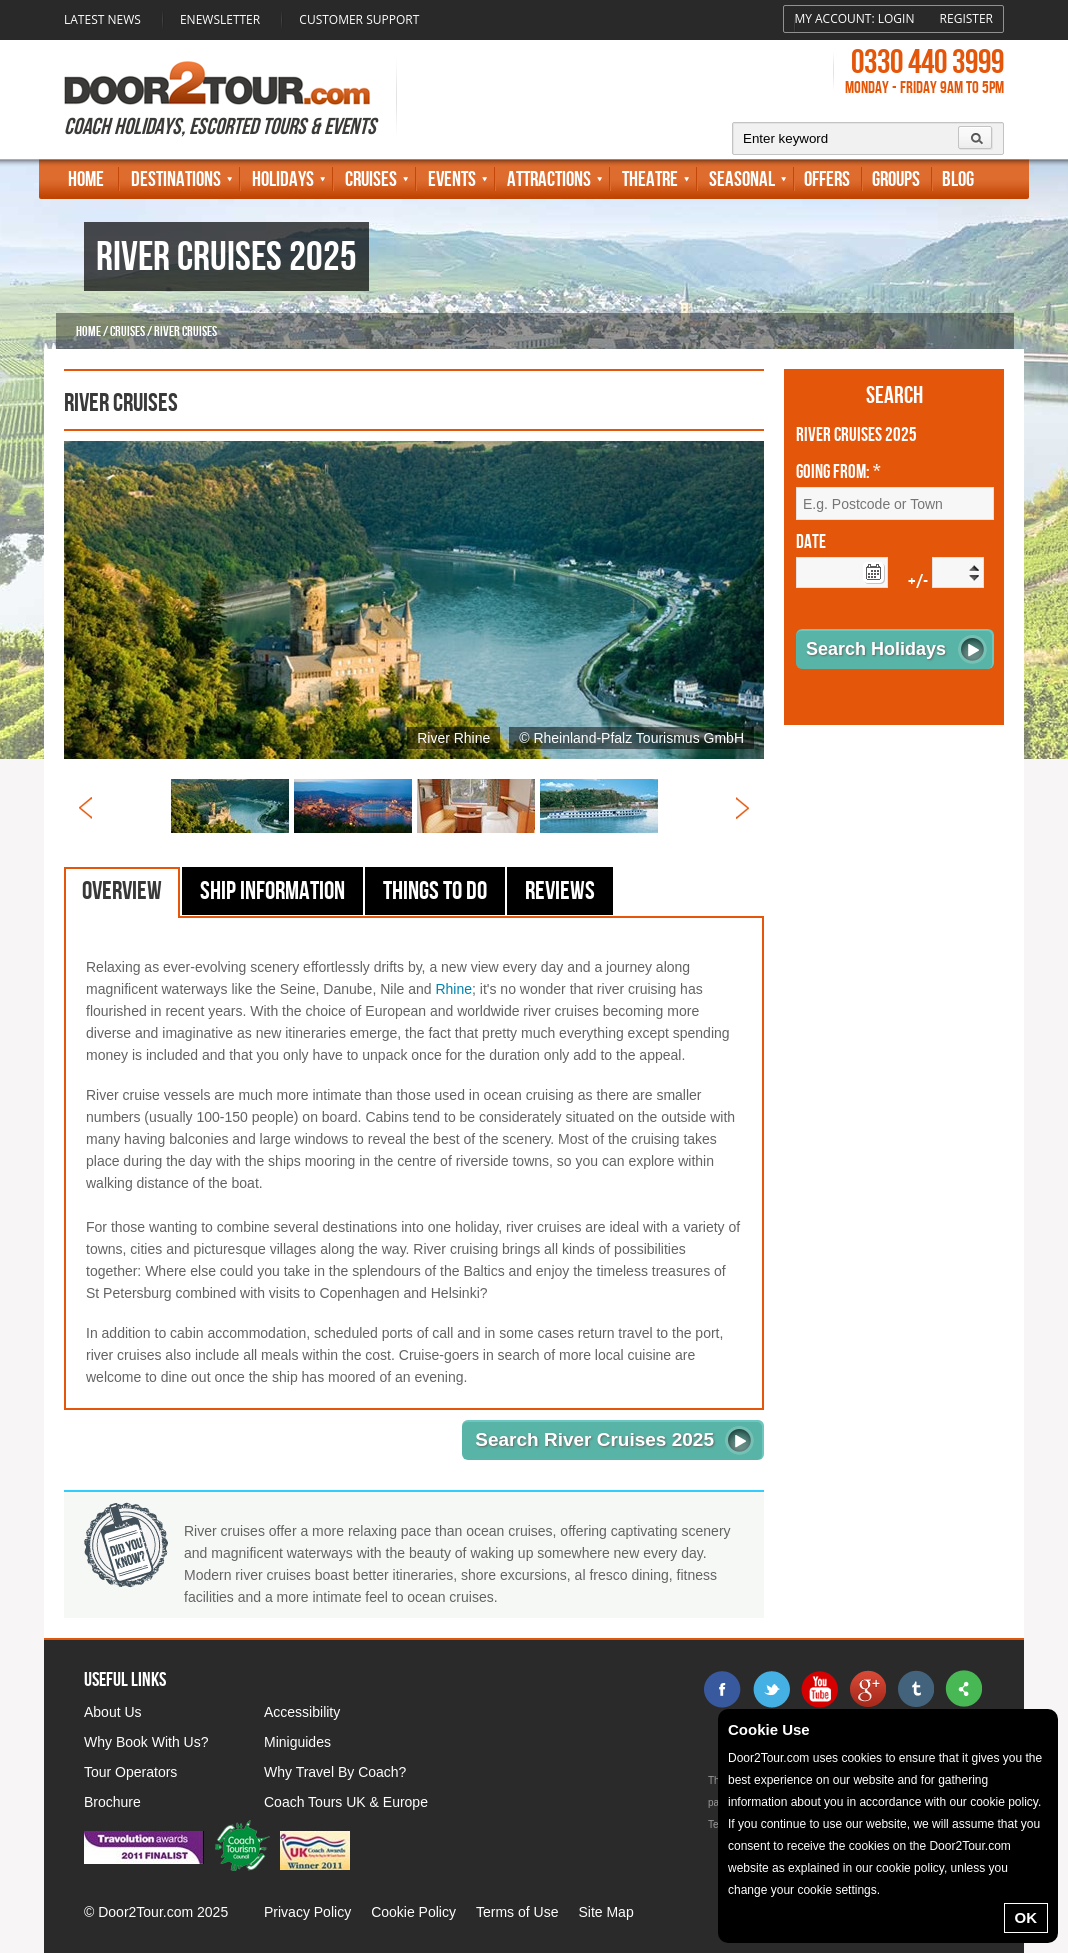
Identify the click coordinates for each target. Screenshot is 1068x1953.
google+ (867, 1689)
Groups (896, 179)
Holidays (283, 179)
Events (452, 179)
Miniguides (297, 1742)
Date (811, 543)
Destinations (176, 179)
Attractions (549, 179)
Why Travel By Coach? (335, 1772)
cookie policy (1004, 1802)
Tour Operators (130, 1772)
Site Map (605, 1912)
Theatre (650, 179)
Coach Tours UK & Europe (346, 1802)
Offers (827, 179)
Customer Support (359, 19)
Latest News (102, 19)
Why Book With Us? (146, 1742)
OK (1026, 1917)
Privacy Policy (307, 1912)
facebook (723, 1689)
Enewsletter (220, 19)
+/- (918, 582)
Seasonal (742, 179)
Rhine (453, 989)
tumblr (915, 1689)
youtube (819, 1689)
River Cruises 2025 (856, 436)
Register (966, 18)
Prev (85, 808)
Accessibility (302, 1712)
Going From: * (838, 473)
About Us (113, 1712)
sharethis (963, 1689)
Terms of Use (517, 1912)
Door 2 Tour (217, 83)
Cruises (371, 179)
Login (896, 18)
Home (86, 179)
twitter (771, 1689)
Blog (958, 179)
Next (742, 808)
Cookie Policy (413, 1912)
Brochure (112, 1802)
